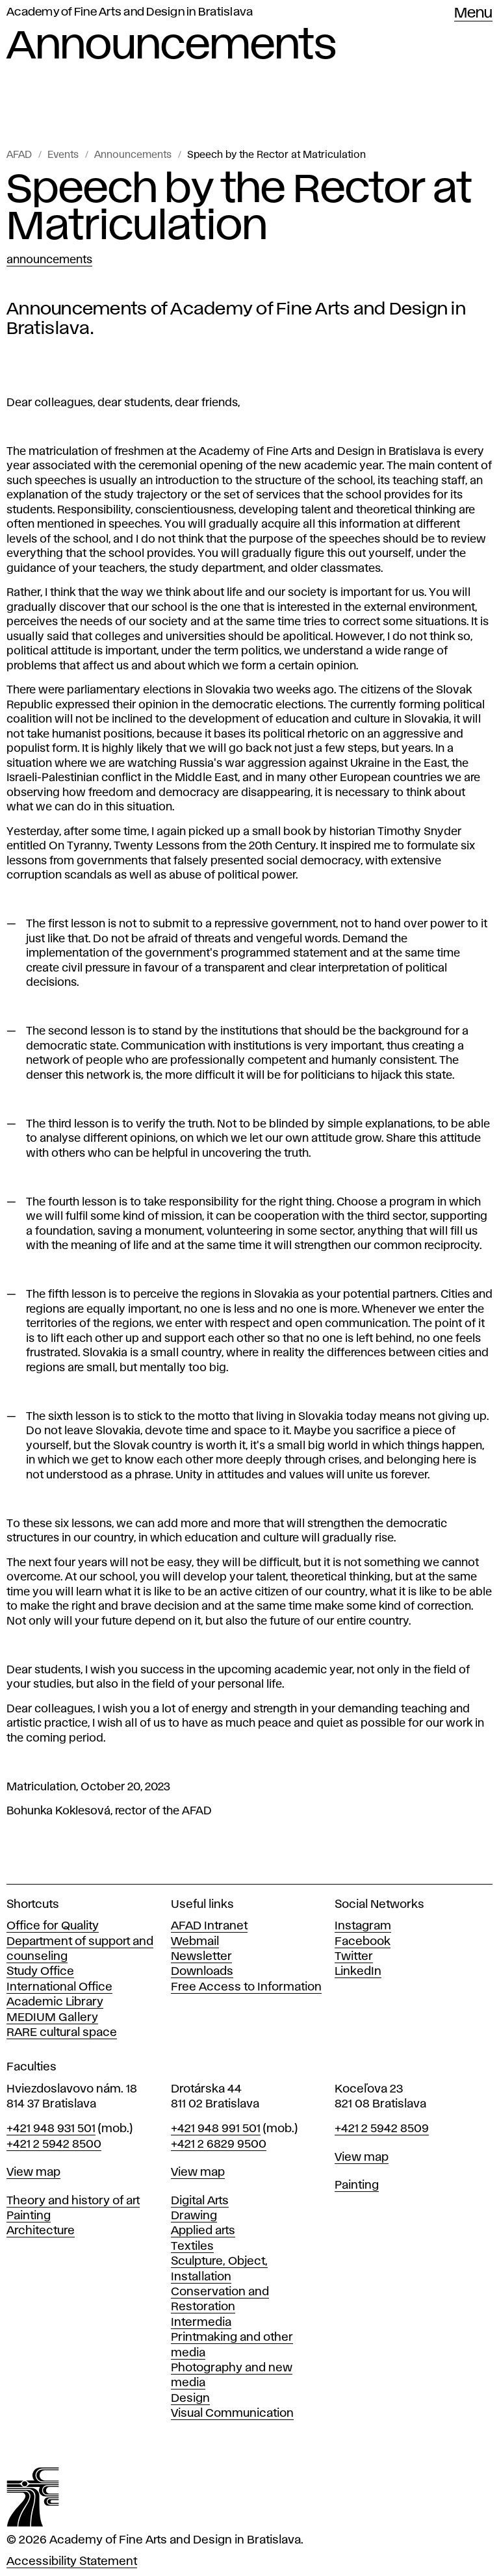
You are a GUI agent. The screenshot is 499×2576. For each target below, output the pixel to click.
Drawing (194, 2216)
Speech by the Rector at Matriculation (276, 155)
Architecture (40, 2231)
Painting (28, 2216)
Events (63, 155)
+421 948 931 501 (51, 2129)
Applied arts (203, 2231)
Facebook (362, 1942)
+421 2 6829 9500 (218, 2144)
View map (33, 2172)
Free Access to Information (246, 1987)
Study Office (40, 1971)
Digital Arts (200, 2201)
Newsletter (201, 1956)
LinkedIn (358, 1971)
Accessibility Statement (71, 2562)
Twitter (354, 1956)
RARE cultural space (61, 2033)
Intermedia (201, 2322)
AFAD (19, 155)
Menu (473, 13)
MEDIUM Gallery (52, 2018)
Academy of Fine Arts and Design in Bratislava (129, 12)
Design (190, 2398)
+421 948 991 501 (216, 2129)
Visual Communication (232, 2413)
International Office (59, 1987)
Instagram (363, 1926)
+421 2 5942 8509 (382, 2129)
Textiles (192, 2246)
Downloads (202, 1971)
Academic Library (54, 2002)
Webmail (195, 1942)
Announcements (133, 155)
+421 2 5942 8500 (53, 2144)
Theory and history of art (73, 2201)
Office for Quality (52, 1926)
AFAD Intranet (209, 1926)
